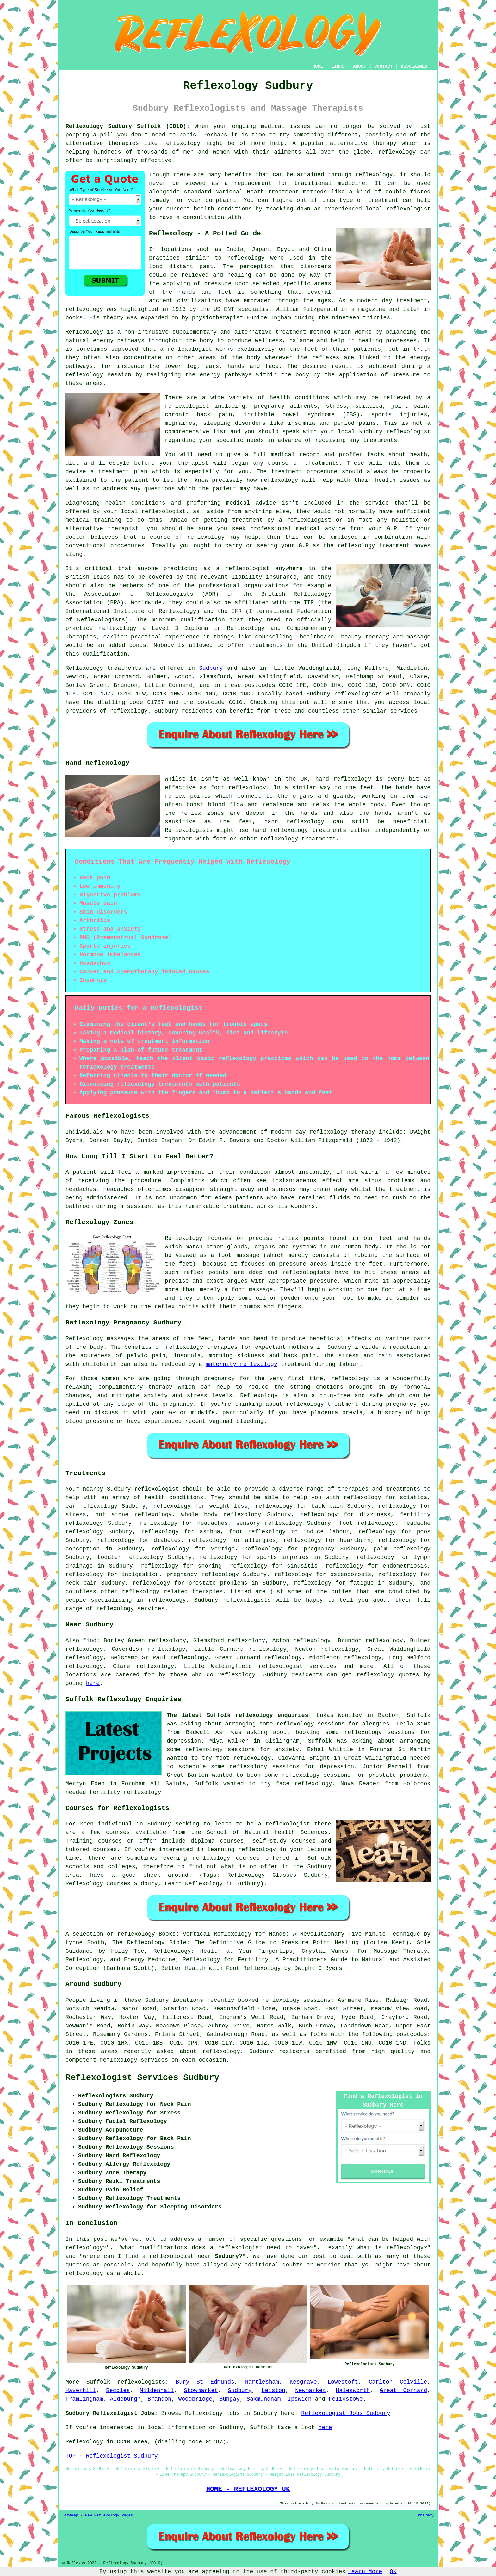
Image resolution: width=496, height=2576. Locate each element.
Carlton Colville (398, 2382)
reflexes (325, 358)
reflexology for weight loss (200, 1506)
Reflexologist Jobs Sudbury (345, 2413)
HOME (318, 66)
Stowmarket (201, 2390)
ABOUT (359, 66)
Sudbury (211, 668)
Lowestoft (342, 2382)
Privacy (426, 2515)
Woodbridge (195, 2399)
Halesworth (353, 2390)
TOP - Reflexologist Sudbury (111, 2456)
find (89, 1640)
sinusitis (302, 1566)
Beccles (118, 2390)
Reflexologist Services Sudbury (142, 2078)
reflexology (181, 143)
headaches (212, 1523)
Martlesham (262, 2382)
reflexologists (141, 2382)
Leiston (274, 2390)
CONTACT (383, 66)
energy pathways (119, 340)
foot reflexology (367, 1523)
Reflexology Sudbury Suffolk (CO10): (127, 126)
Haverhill (80, 2390)
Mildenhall (157, 2390)
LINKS (337, 66)
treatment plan (122, 471)
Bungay (229, 2399)
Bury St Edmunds (205, 2382)
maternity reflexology (241, 1364)
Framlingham (84, 2399)
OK (393, 2571)
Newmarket (310, 2390)
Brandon (159, 2399)
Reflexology (84, 332)
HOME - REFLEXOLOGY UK (248, 2489)
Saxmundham (264, 2399)
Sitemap (70, 2515)
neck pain (81, 1583)
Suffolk (98, 2382)
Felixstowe (346, 2399)
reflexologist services (297, 1666)
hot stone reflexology (133, 1514)
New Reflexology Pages (109, 2515)
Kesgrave (303, 2382)
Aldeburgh (125, 2399)
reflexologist (408, 432)
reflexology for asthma (180, 1532)
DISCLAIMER (414, 66)
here (93, 1683)
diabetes (167, 1540)
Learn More (365, 2571)
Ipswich (300, 2399)
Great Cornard (403, 2390)
